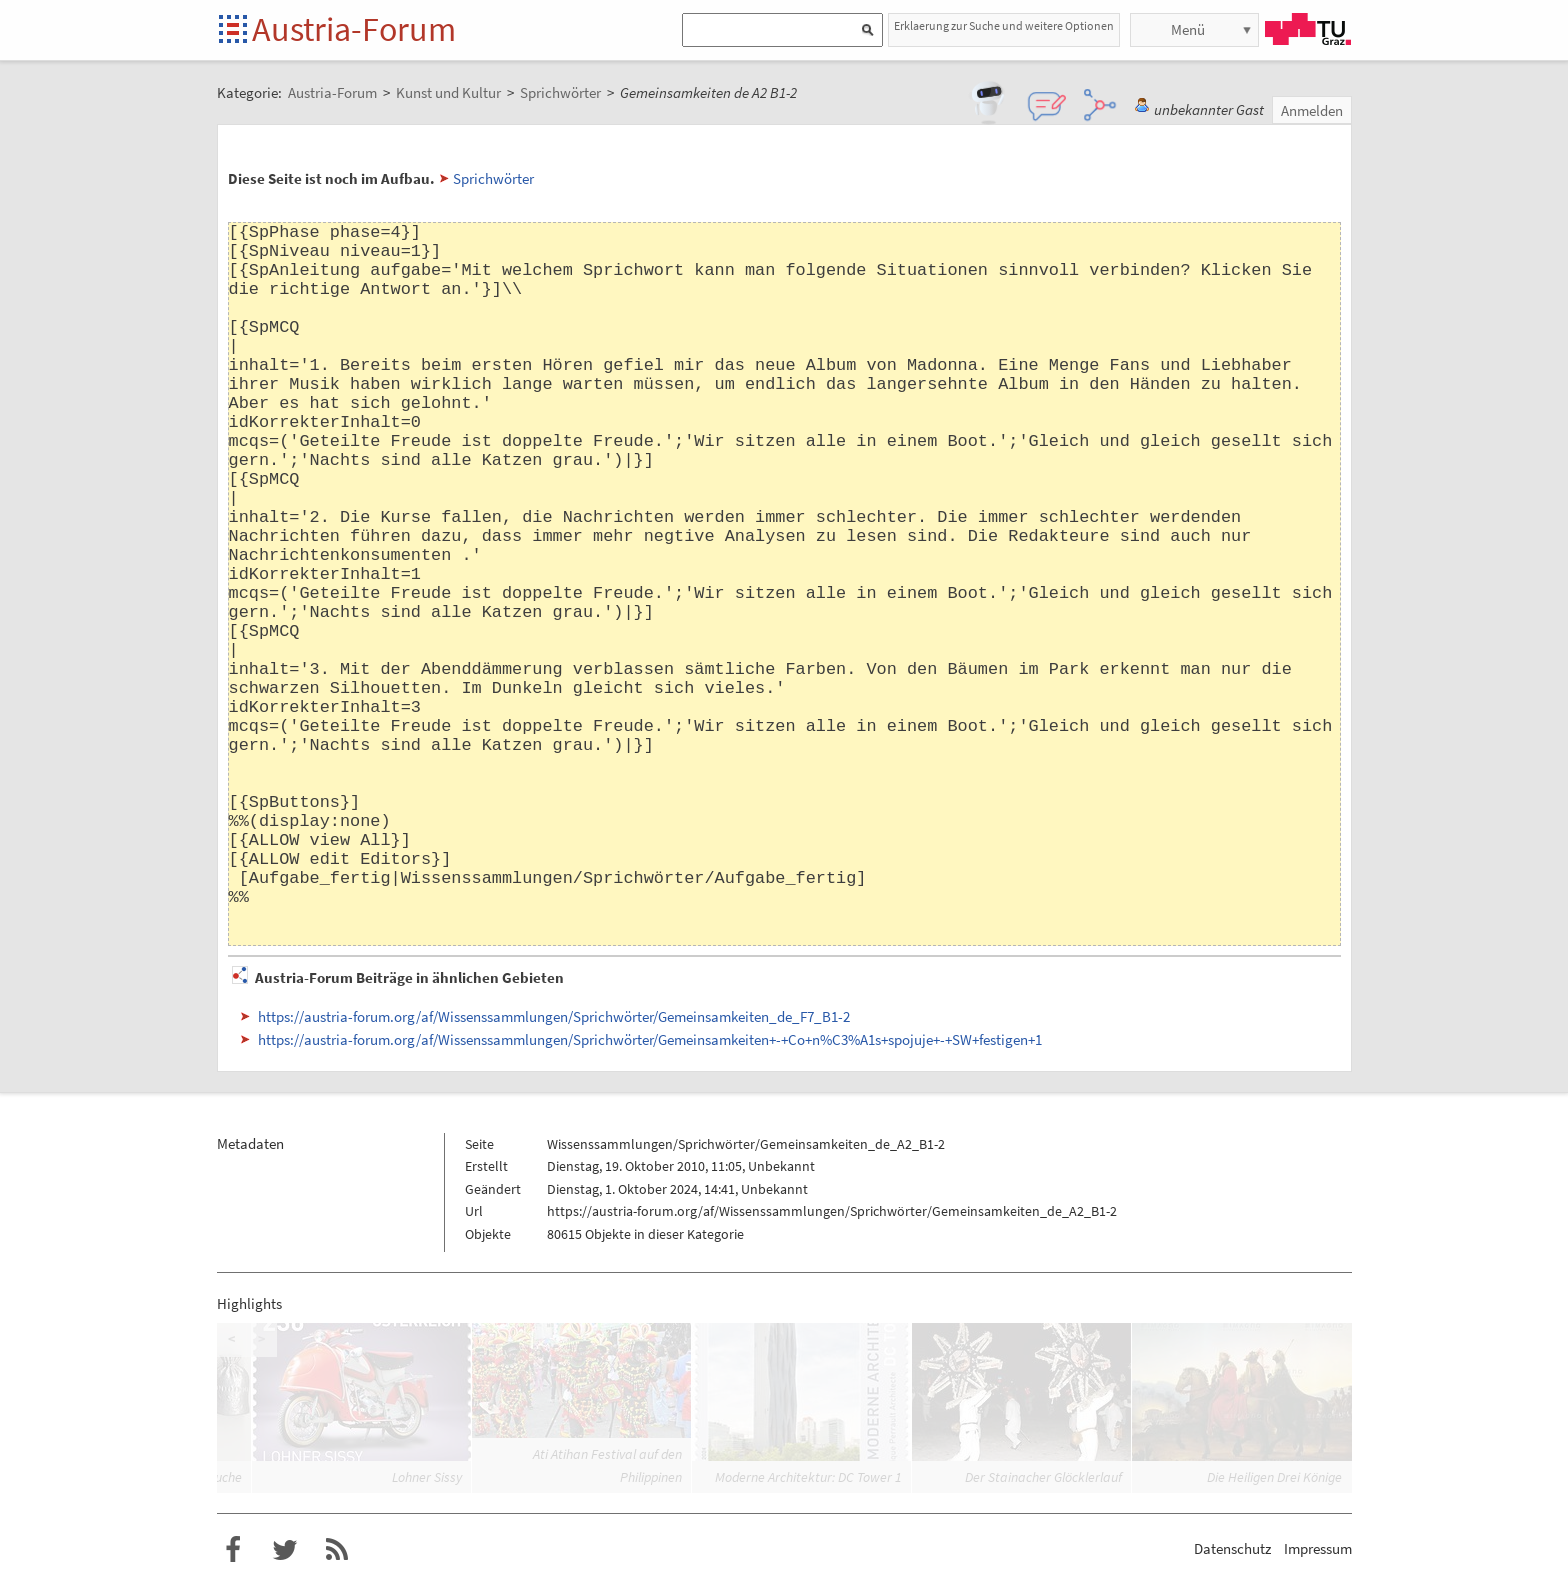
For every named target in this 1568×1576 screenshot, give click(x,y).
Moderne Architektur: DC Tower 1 (808, 1477)
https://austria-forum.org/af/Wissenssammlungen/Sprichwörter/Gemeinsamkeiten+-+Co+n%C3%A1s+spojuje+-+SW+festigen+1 (650, 1039)
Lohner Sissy (427, 1477)
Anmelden (1312, 110)
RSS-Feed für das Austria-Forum (337, 1550)
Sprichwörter (493, 178)
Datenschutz (1232, 1548)
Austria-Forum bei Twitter (285, 1550)
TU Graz (1308, 29)
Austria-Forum (354, 29)
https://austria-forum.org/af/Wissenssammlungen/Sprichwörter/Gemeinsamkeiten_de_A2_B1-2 (832, 1211)
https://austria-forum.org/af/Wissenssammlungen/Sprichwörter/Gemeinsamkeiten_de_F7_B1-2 (554, 1016)
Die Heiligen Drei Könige (1274, 1477)
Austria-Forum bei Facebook (233, 1550)
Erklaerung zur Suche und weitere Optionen (1004, 25)
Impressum (1318, 1548)
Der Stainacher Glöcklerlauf (1043, 1477)
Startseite (234, 30)
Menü (1188, 29)
